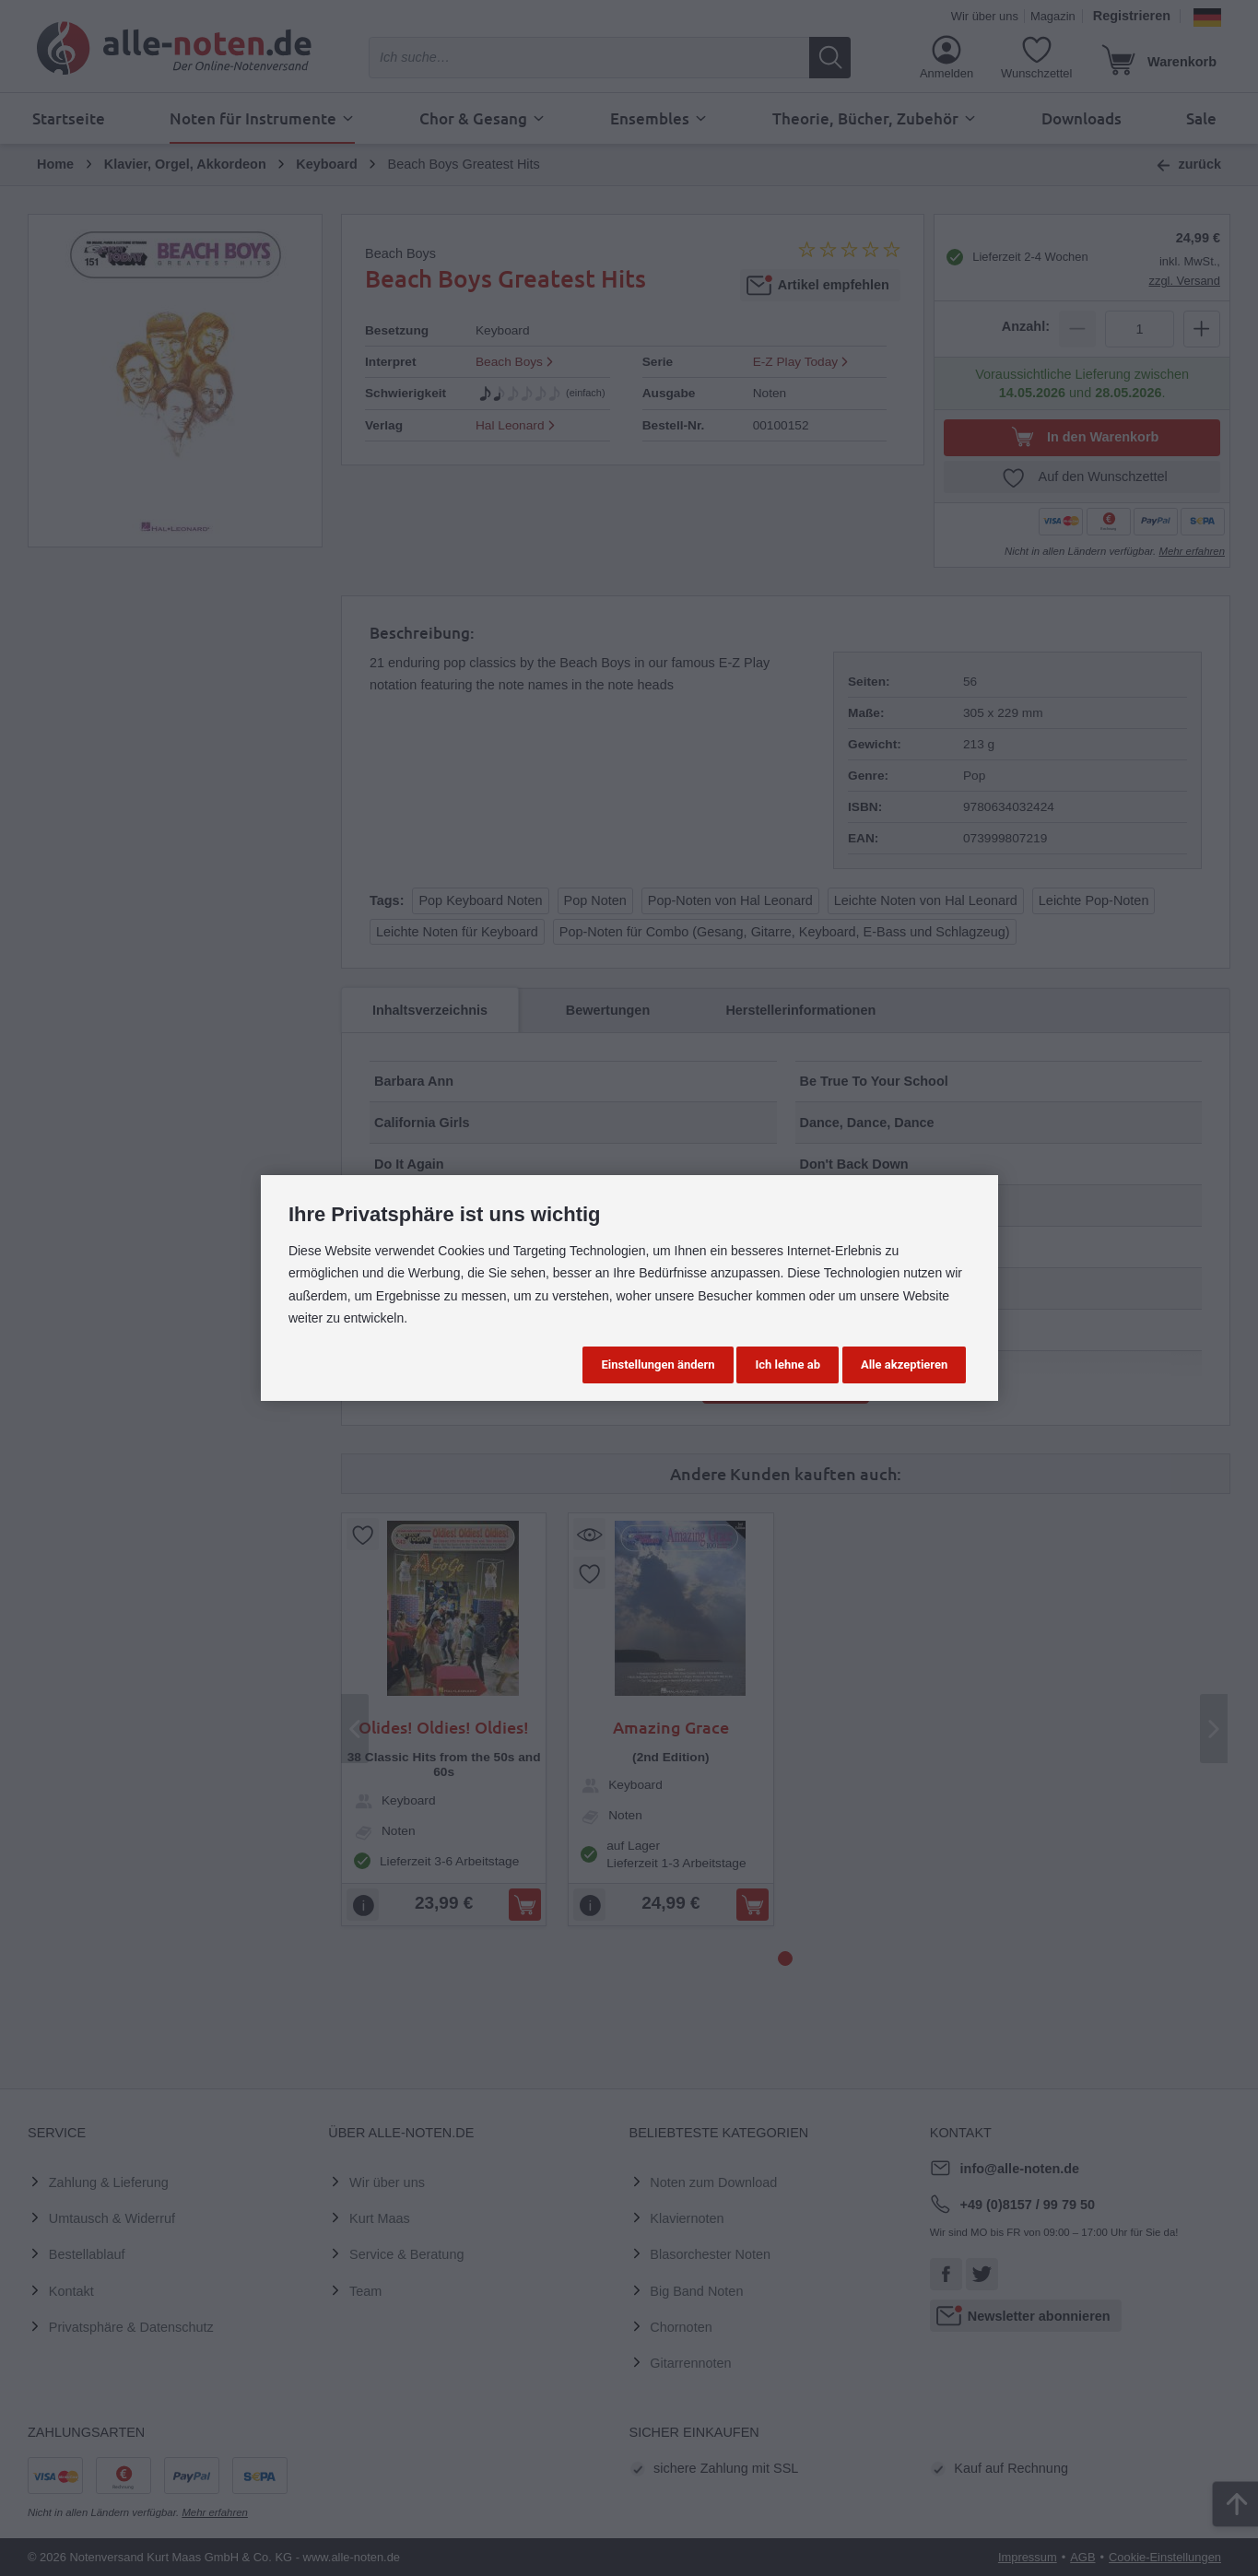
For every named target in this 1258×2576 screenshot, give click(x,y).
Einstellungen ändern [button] (657, 1364)
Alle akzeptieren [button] (904, 1364)
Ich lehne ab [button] (787, 1364)
